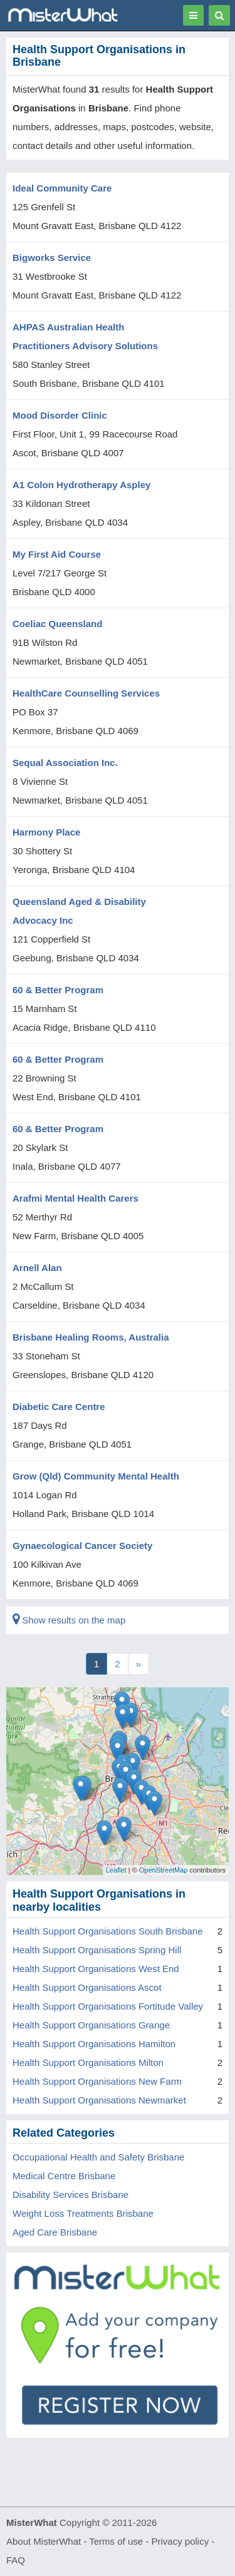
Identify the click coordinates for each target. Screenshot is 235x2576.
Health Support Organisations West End (96, 1968)
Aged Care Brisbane (55, 2232)
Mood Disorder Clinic (60, 415)
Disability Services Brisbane (70, 2194)
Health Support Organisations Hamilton (94, 2043)
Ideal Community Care (62, 188)
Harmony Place (46, 832)
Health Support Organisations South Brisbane (108, 1931)
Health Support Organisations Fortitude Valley (108, 2006)
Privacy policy (180, 2541)
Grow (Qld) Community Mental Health (96, 1476)
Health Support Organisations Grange (91, 2025)
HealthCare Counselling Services (86, 693)
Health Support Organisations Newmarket (99, 2100)
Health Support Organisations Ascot (87, 1987)
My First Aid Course (57, 554)
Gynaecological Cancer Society (82, 1545)
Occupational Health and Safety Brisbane (98, 2157)
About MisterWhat (43, 2541)
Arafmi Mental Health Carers (75, 1198)
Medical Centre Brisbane (64, 2175)
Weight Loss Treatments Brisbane (83, 2213)
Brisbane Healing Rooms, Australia (91, 1337)
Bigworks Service (52, 257)
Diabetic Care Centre (59, 1406)
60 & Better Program (58, 989)
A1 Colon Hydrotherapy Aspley (81, 484)
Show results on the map (69, 1620)
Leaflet (116, 1870)
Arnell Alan (37, 1267)
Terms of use (116, 2541)
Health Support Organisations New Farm (97, 2081)
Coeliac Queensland (57, 623)
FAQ (15, 2560)
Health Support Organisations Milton (88, 2062)
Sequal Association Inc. (65, 762)
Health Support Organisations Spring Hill (97, 1950)
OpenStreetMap (163, 1870)
